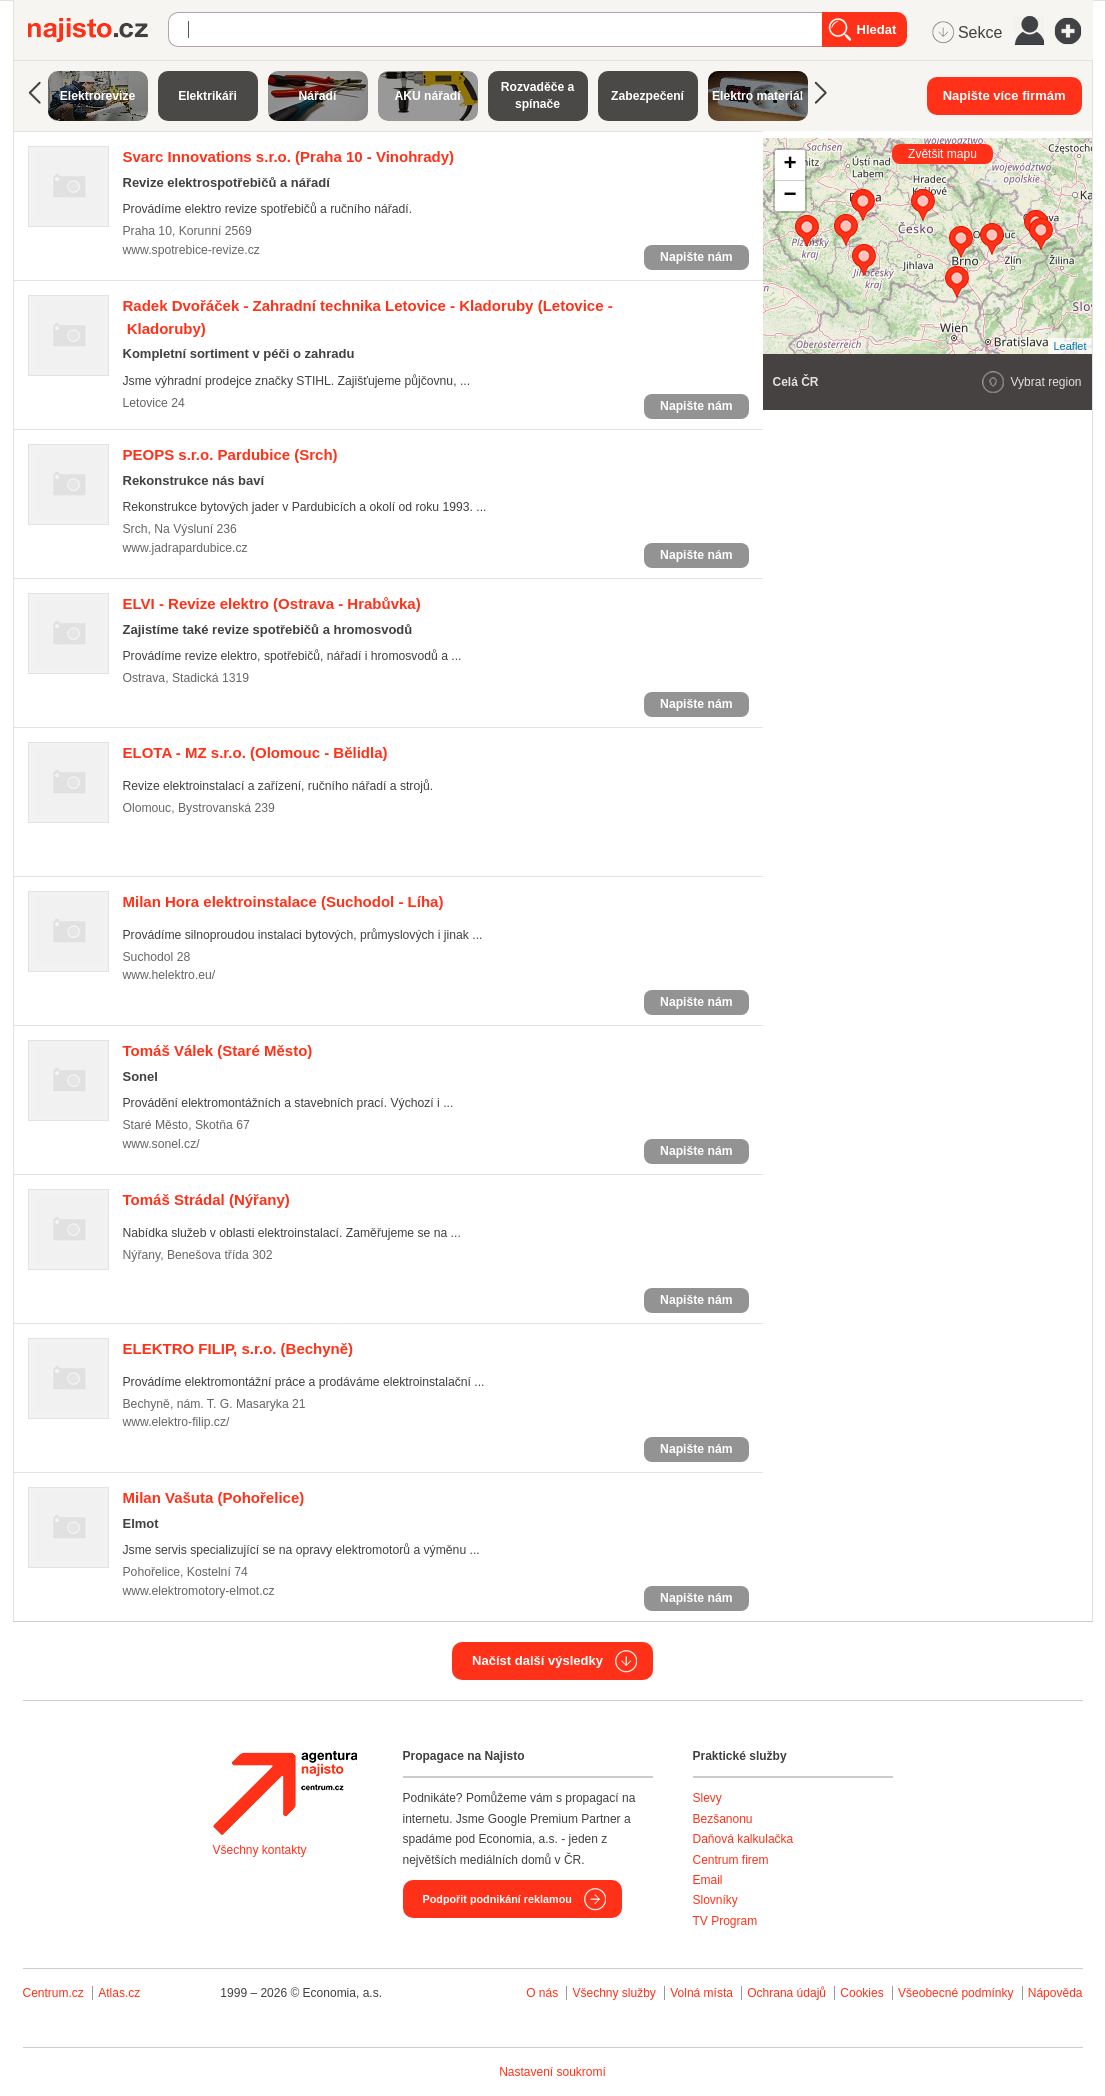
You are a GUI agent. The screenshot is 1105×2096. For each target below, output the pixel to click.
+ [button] (789, 165)
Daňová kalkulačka (743, 1839)
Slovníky (715, 1900)
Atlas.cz (119, 1993)
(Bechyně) (238, 1348)
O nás (542, 1993)
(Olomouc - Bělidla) (255, 752)
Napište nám (696, 257)
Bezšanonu (723, 1819)
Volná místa (701, 1993)
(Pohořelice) (214, 1497)
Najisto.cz (98, 30)
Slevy (707, 1798)
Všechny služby (615, 1993)
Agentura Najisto (285, 1793)
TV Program (725, 1921)
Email (708, 1880)
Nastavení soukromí (552, 2072)
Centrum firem (731, 1860)
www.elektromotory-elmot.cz (199, 1591)
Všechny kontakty (260, 1850)
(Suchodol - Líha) (283, 901)
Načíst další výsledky (537, 1660)
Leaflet (1069, 346)
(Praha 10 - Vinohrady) (289, 156)
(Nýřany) (206, 1199)
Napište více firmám (1004, 95)
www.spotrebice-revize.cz (191, 250)
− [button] (789, 196)
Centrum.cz (53, 1993)
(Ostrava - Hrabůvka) (272, 603)
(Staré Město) (218, 1050)
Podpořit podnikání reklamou (497, 1899)
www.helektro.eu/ (169, 975)
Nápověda (1055, 1993)
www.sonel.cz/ (161, 1144)
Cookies (861, 1993)
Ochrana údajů (786, 1993)
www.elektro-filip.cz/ (176, 1422)
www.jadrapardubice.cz (185, 548)
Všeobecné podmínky (955, 1993)
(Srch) (230, 454)
